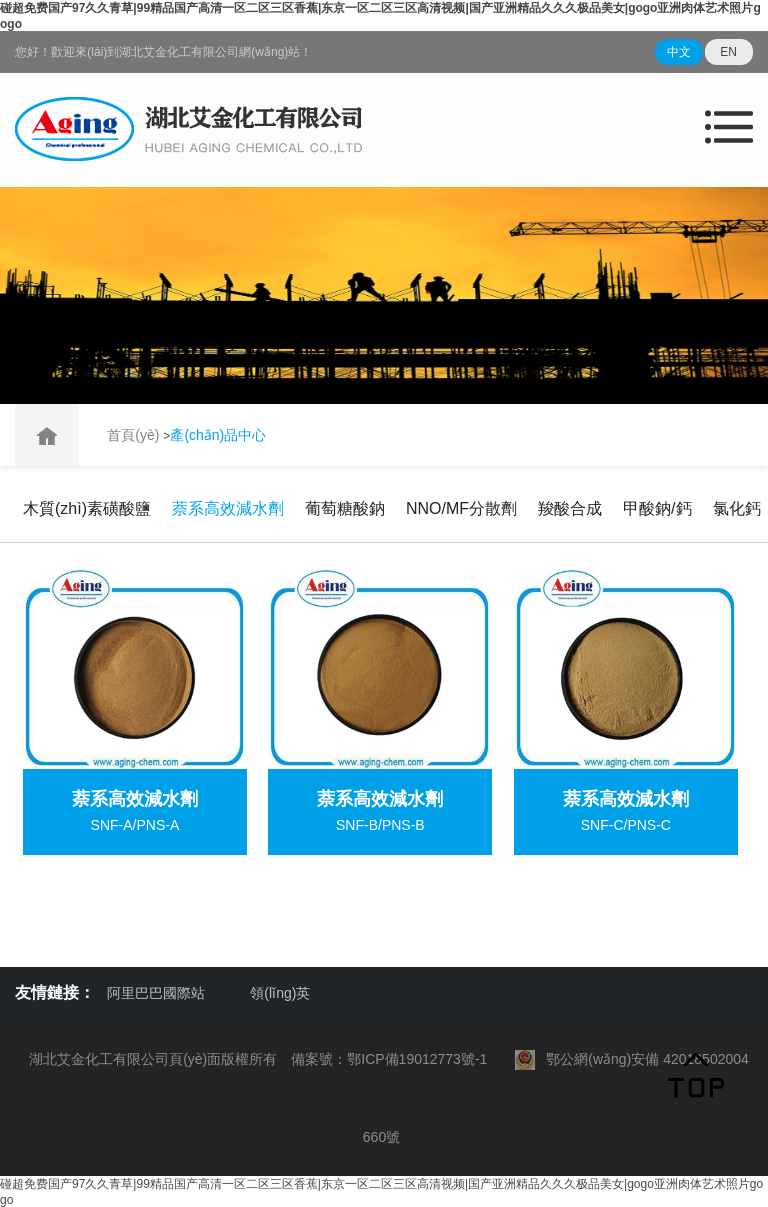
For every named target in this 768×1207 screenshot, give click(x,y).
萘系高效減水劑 (228, 508)
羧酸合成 (570, 508)
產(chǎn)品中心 (218, 435)
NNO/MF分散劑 (461, 508)
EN (728, 52)
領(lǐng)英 (280, 993)
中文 (679, 52)
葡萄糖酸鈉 (345, 508)
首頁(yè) (135, 435)
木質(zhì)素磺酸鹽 (87, 508)
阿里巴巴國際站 (156, 993)
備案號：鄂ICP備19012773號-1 (389, 1059)
